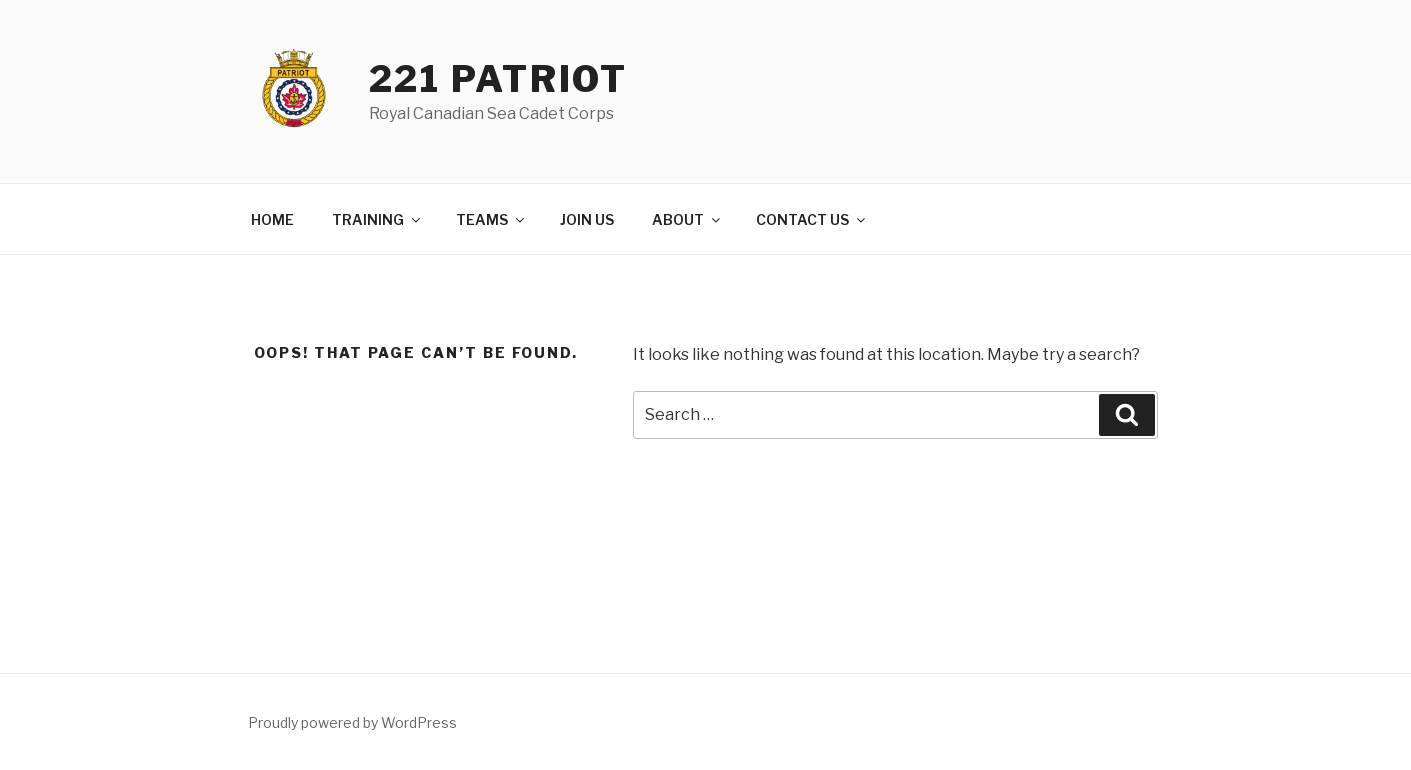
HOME (272, 219)
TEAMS (491, 219)
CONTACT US (812, 219)
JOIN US (587, 219)
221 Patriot (499, 79)
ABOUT (687, 219)
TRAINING (377, 219)
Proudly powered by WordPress (352, 722)
